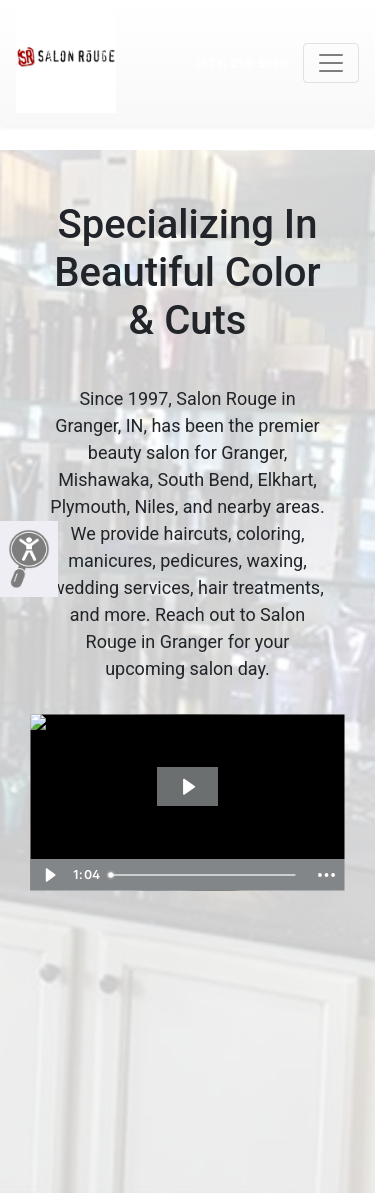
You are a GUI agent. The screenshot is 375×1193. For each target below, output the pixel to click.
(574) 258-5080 (241, 63)
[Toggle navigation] (331, 63)
